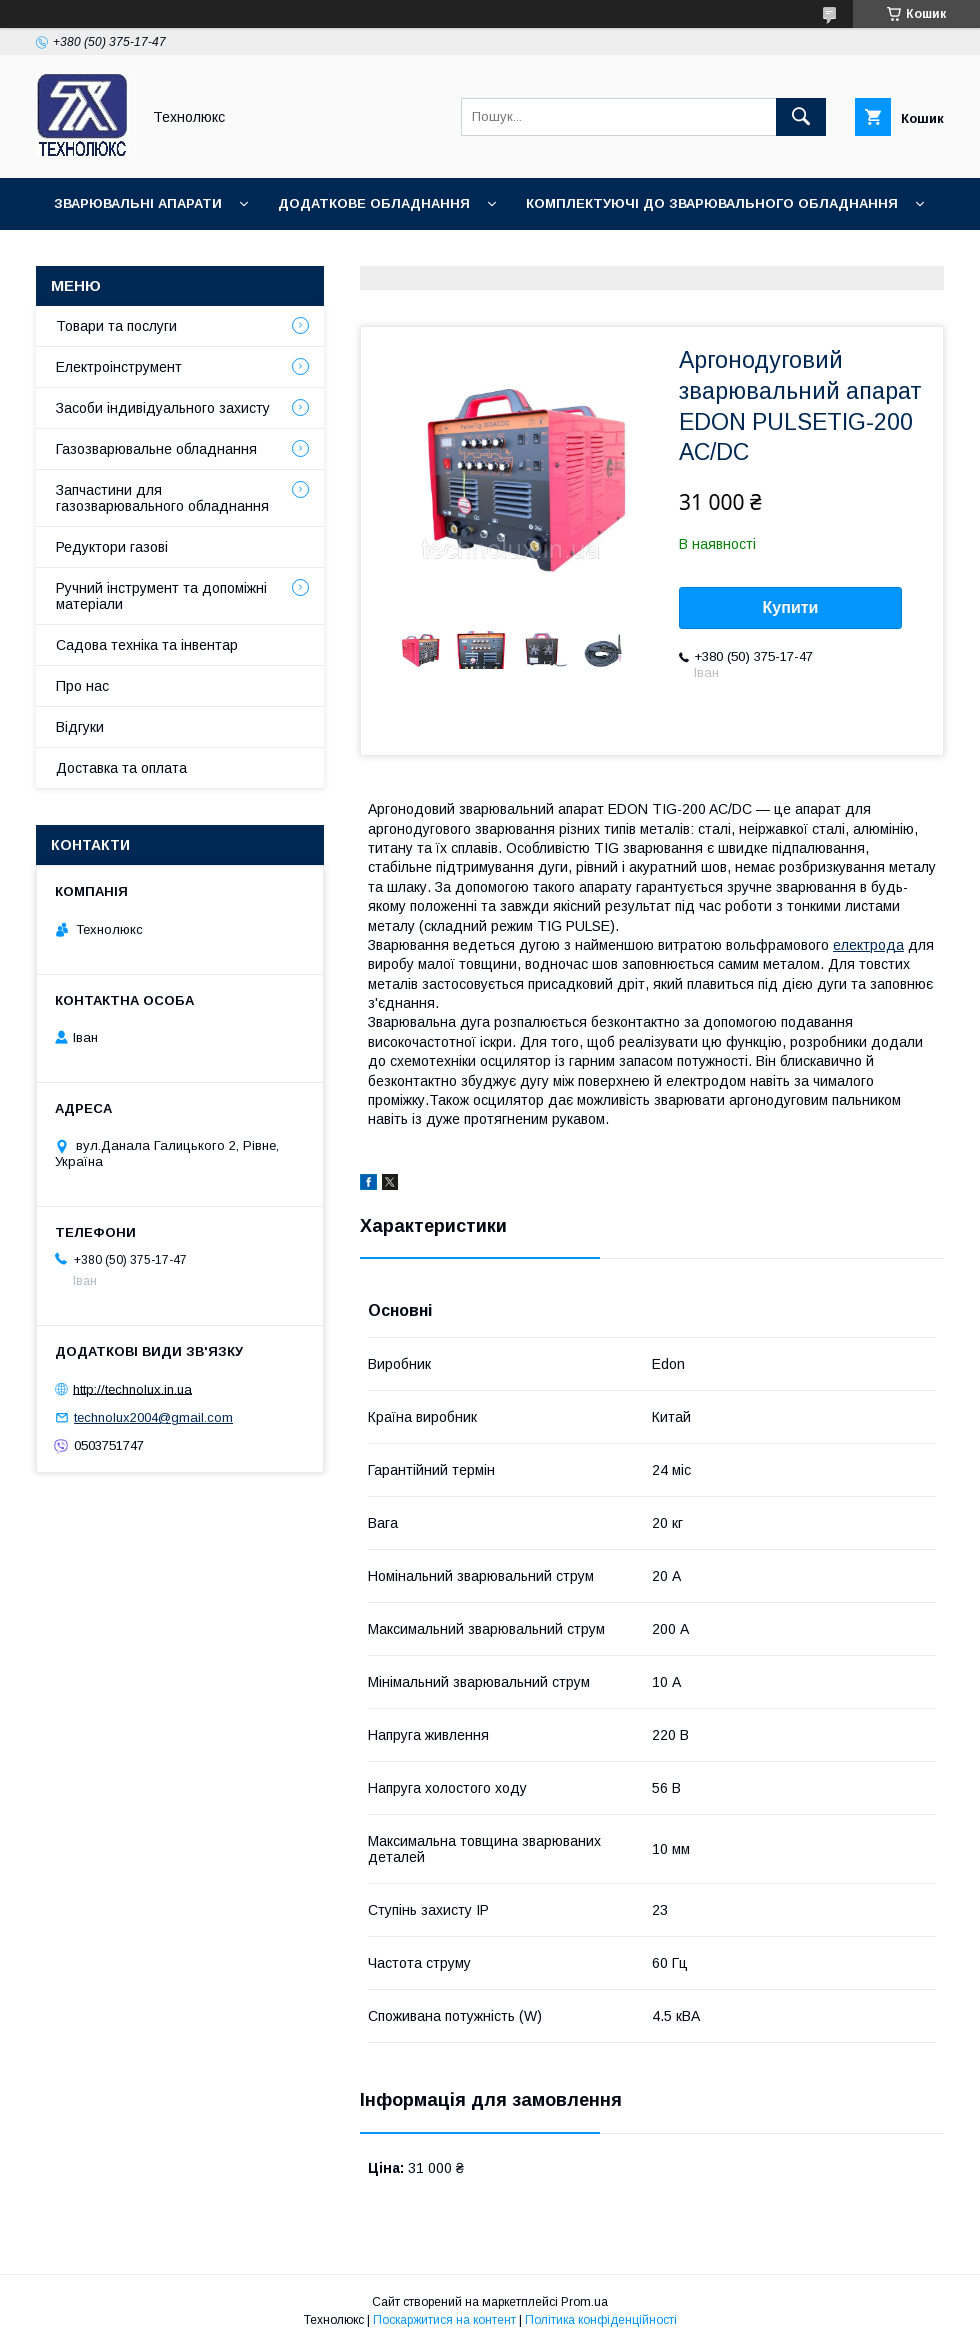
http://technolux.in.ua (132, 1388)
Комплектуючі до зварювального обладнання (712, 203)
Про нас (82, 686)
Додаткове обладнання (374, 203)
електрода (868, 945)
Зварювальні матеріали (146, 255)
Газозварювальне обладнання (156, 449)
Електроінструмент (119, 367)
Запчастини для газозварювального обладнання (162, 498)
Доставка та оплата (121, 768)
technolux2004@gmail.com (153, 1417)
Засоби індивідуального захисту (163, 408)
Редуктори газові (112, 547)
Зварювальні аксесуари (386, 255)
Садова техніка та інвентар (147, 645)
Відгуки (80, 727)
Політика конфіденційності (601, 2320)
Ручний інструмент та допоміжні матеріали (161, 596)
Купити (791, 607)
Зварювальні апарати (138, 203)
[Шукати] (801, 117)
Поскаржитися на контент (444, 2320)
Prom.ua (584, 2302)
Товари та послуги (116, 326)
